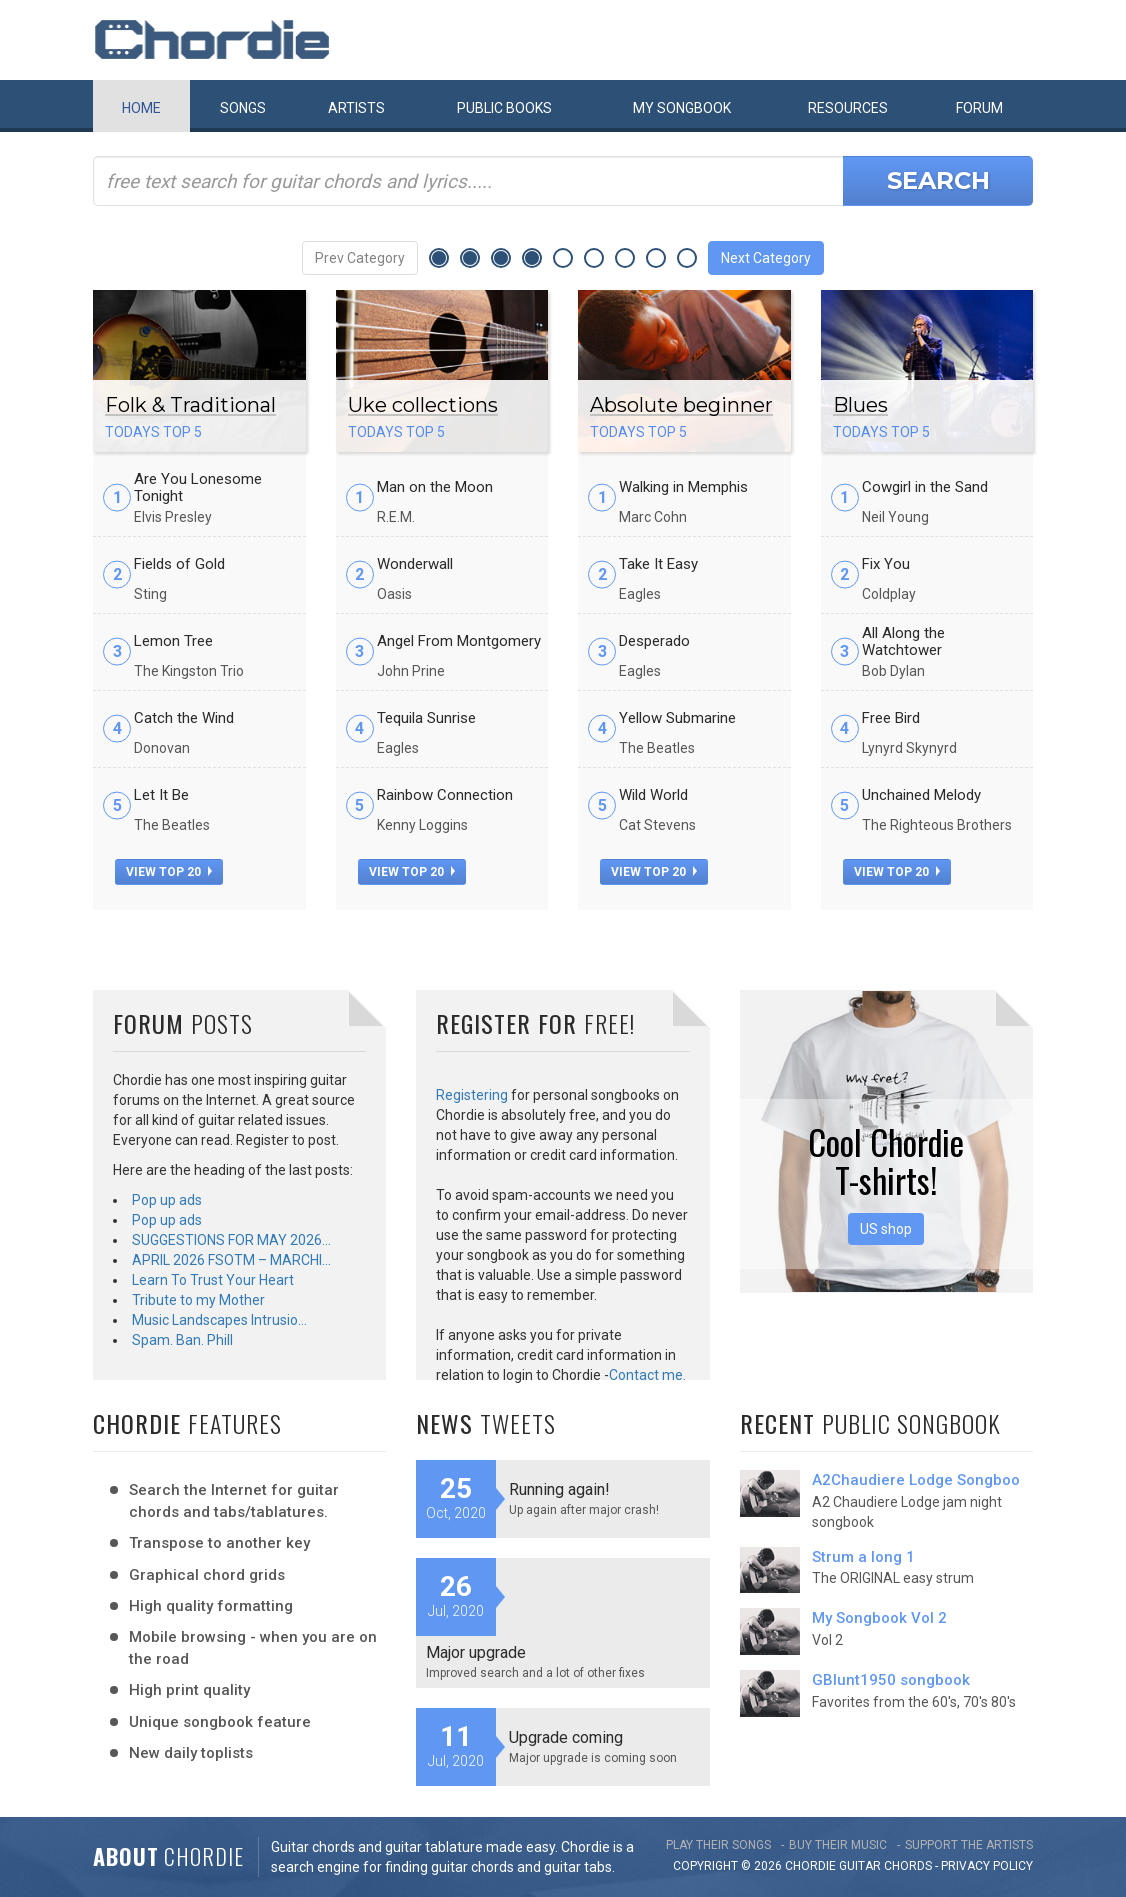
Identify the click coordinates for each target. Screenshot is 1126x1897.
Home (141, 108)
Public (504, 108)
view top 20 (169, 872)
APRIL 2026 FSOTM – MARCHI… (231, 1260)
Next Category (766, 258)
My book (682, 108)
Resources (848, 108)
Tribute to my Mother (198, 1300)
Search (938, 180)
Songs (243, 108)
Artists (356, 108)
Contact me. (647, 1375)
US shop (886, 1229)
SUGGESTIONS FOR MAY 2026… (231, 1240)
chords (908, 1866)
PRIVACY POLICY (987, 1866)
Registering (472, 1095)
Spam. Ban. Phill (182, 1340)
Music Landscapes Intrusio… (219, 1320)
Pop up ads (167, 1200)
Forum (979, 108)
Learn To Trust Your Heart (213, 1280)
